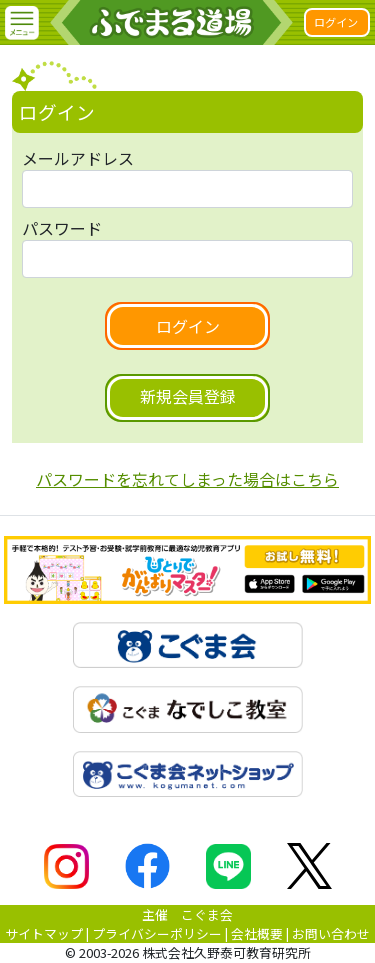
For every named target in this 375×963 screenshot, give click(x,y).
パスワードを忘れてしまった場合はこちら (187, 479)
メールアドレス (78, 158)
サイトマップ (44, 933)
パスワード (62, 228)
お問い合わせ (331, 933)
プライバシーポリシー (157, 933)
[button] (22, 23)
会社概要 (257, 933)
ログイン (336, 22)
